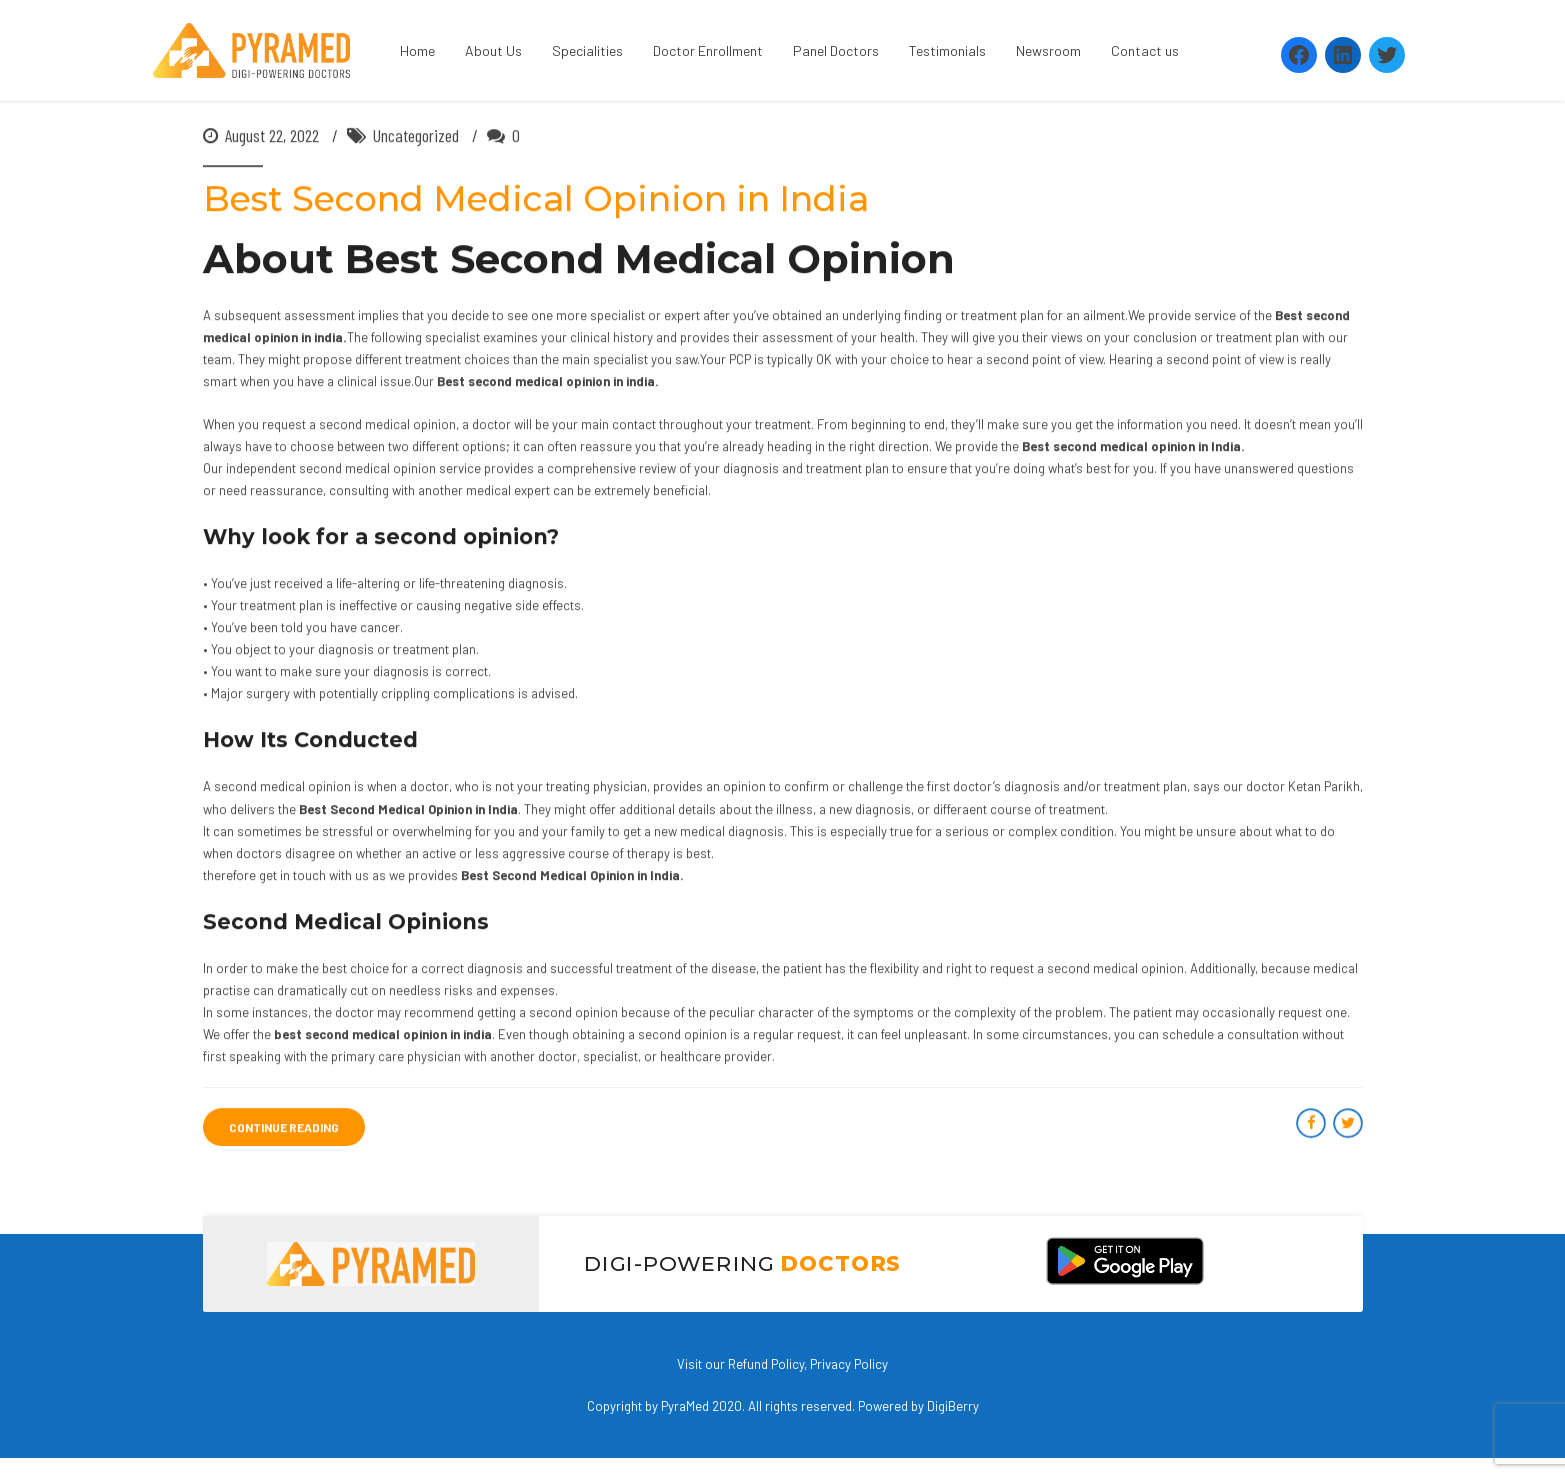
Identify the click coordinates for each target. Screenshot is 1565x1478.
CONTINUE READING (284, 1128)
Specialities (587, 50)
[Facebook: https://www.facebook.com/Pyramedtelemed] (1299, 55)
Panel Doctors (836, 50)
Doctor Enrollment (708, 50)
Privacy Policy (849, 1364)
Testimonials (947, 50)
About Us (493, 50)
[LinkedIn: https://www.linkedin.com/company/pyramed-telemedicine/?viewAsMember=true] (1343, 55)
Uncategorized (416, 136)
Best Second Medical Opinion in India (536, 199)
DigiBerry (953, 1406)
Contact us (1145, 50)
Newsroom (1048, 50)
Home (417, 50)
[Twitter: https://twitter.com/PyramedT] (1387, 55)
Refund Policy (766, 1364)
